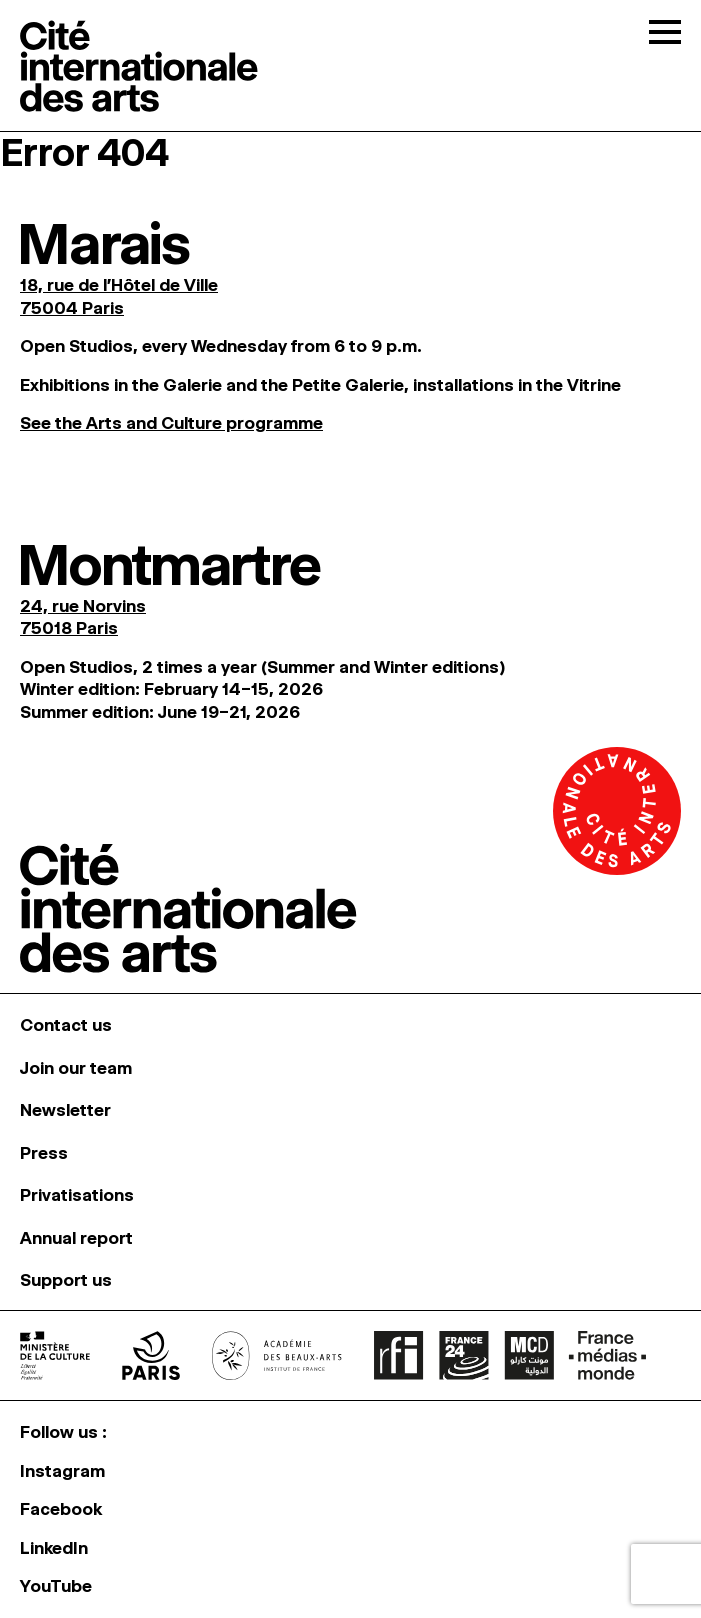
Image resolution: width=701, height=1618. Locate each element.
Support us (66, 1280)
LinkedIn (54, 1548)
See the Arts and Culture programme (171, 423)
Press (44, 1153)
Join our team (76, 1068)
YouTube (56, 1586)
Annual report (76, 1238)
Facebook (61, 1509)
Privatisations (77, 1195)
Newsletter (65, 1110)
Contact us (66, 1025)
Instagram (62, 1471)
